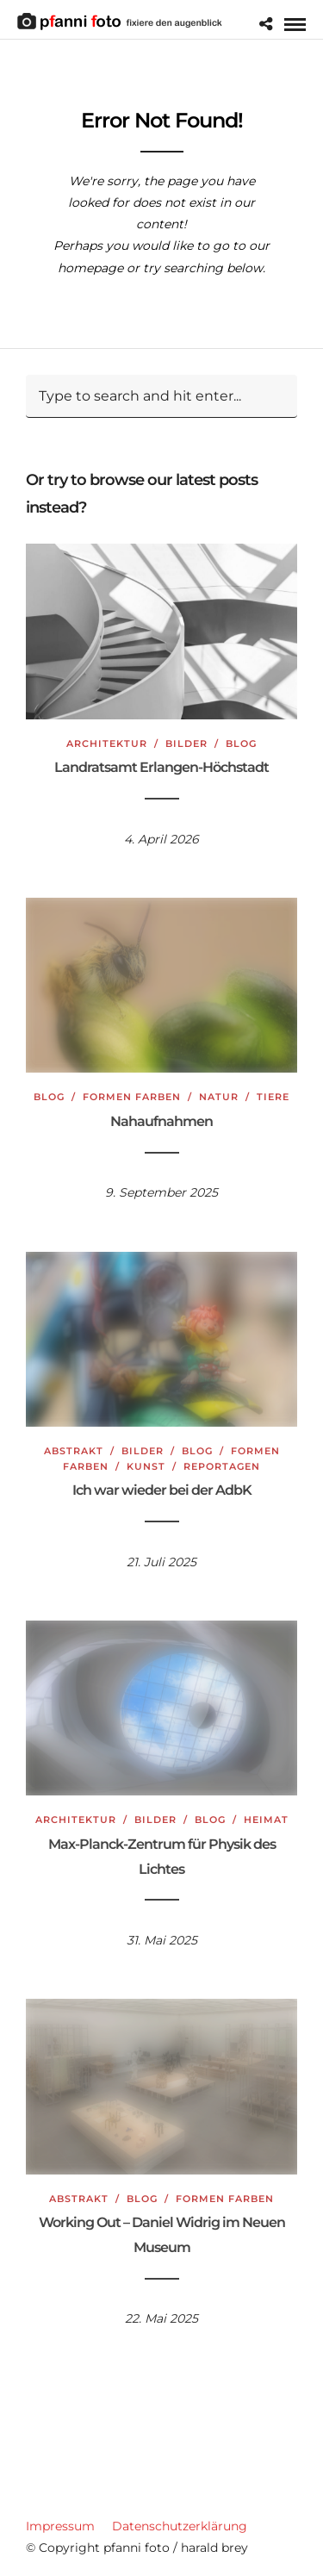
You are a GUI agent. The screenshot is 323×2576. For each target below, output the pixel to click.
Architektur (106, 743)
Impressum (60, 2526)
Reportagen (221, 1466)
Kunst (146, 1466)
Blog (241, 743)
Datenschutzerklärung (179, 2526)
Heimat (266, 1820)
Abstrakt (73, 1451)
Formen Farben (132, 1097)
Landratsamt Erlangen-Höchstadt (161, 767)
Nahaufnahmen (161, 1121)
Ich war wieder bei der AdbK (162, 1490)
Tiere (273, 1097)
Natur (219, 1097)
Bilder (186, 743)
